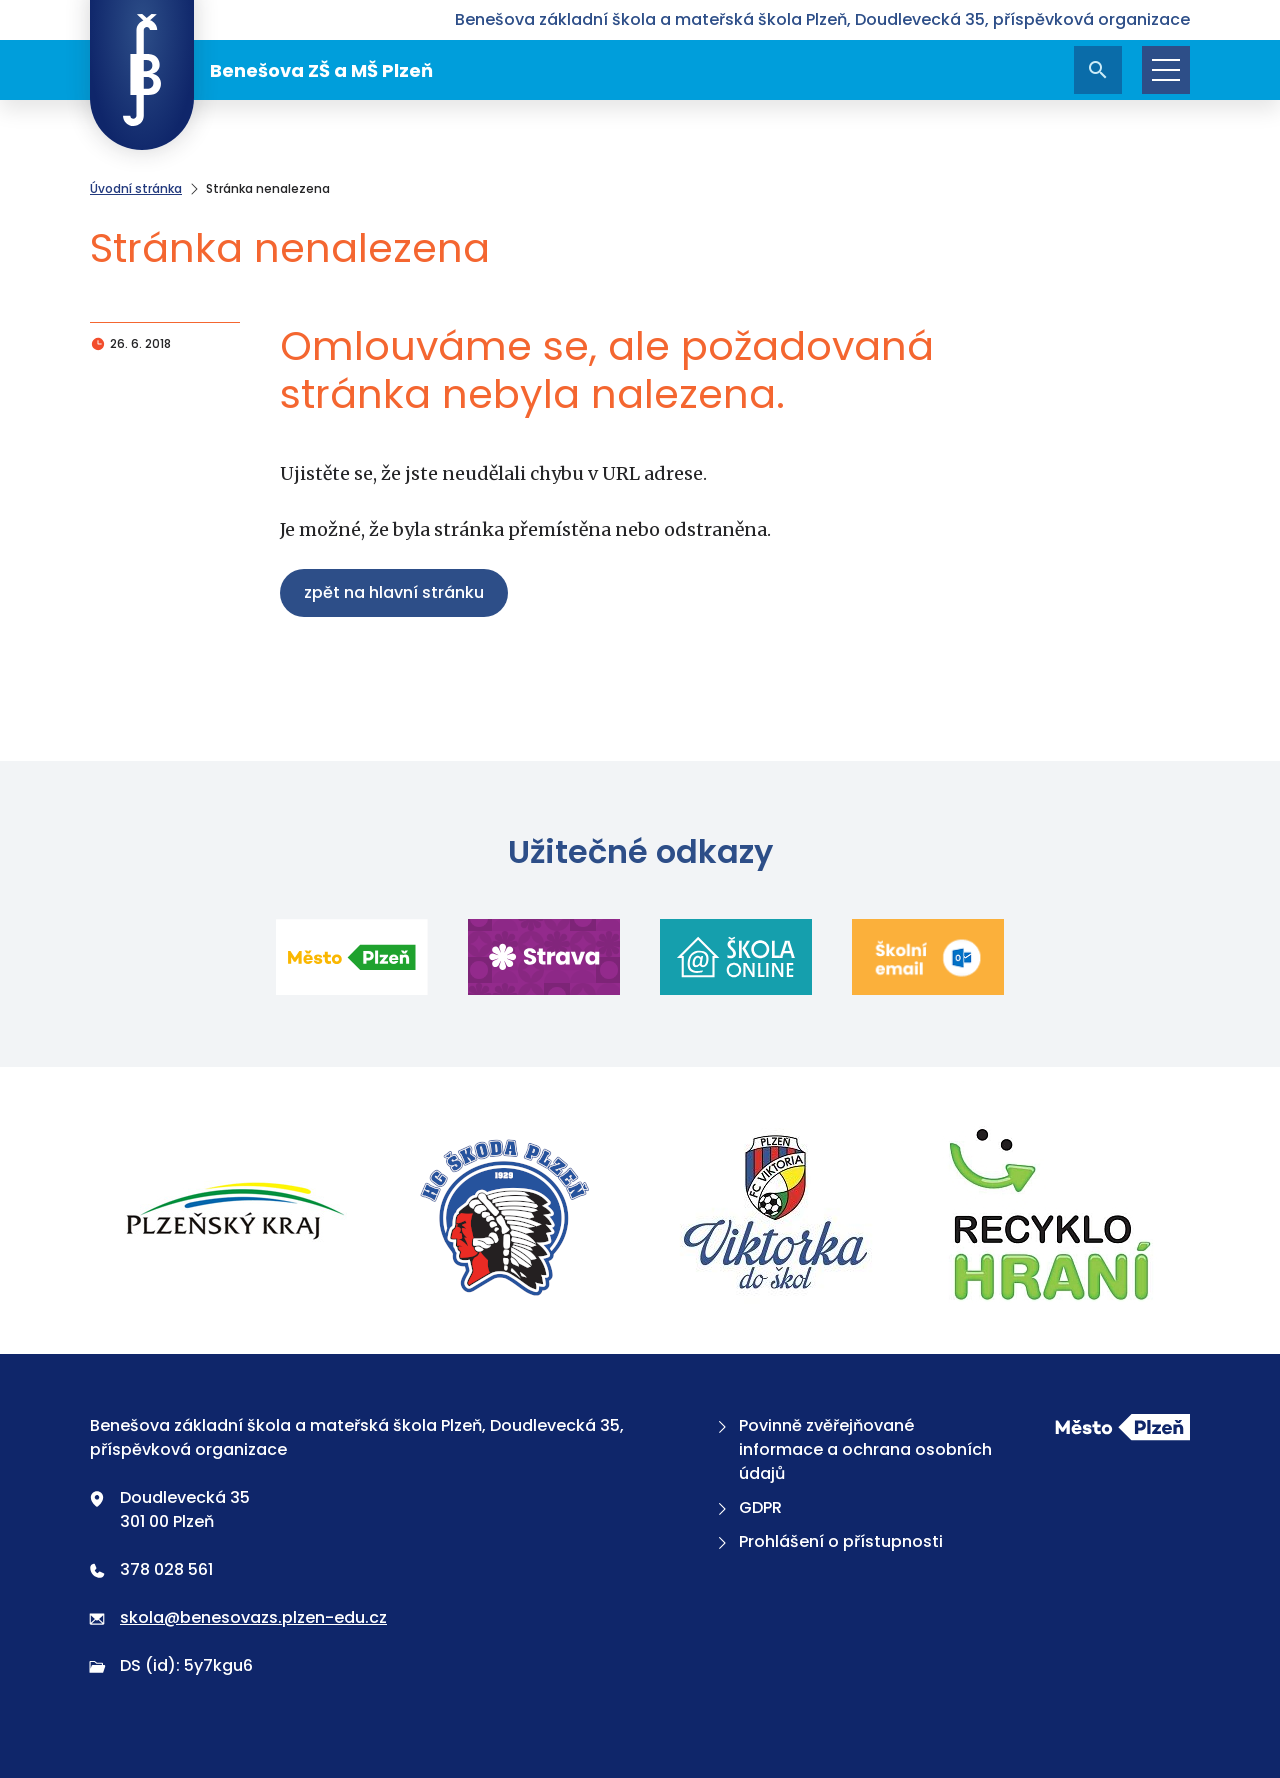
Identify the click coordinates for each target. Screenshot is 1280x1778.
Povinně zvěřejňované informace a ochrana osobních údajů (852, 1449)
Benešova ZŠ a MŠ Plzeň (261, 70)
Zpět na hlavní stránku (394, 592)
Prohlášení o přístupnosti (828, 1541)
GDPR (747, 1507)
